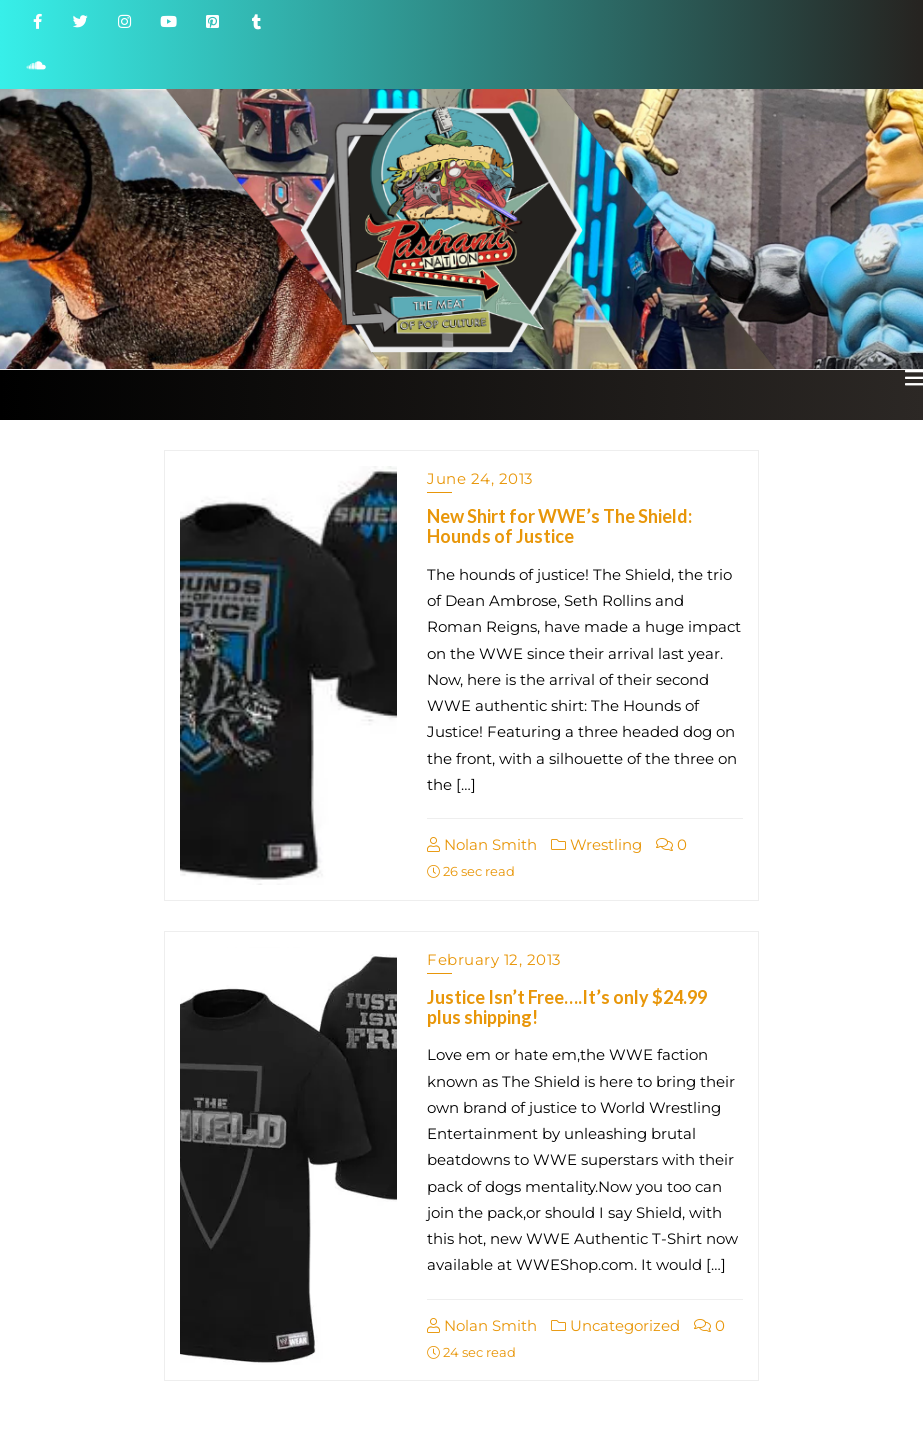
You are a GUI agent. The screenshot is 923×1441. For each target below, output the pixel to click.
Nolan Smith (482, 844)
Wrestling (596, 844)
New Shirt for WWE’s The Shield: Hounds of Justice (559, 526)
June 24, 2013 (480, 478)
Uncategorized (615, 1325)
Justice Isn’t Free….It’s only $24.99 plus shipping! (567, 1007)
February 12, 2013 (494, 959)
